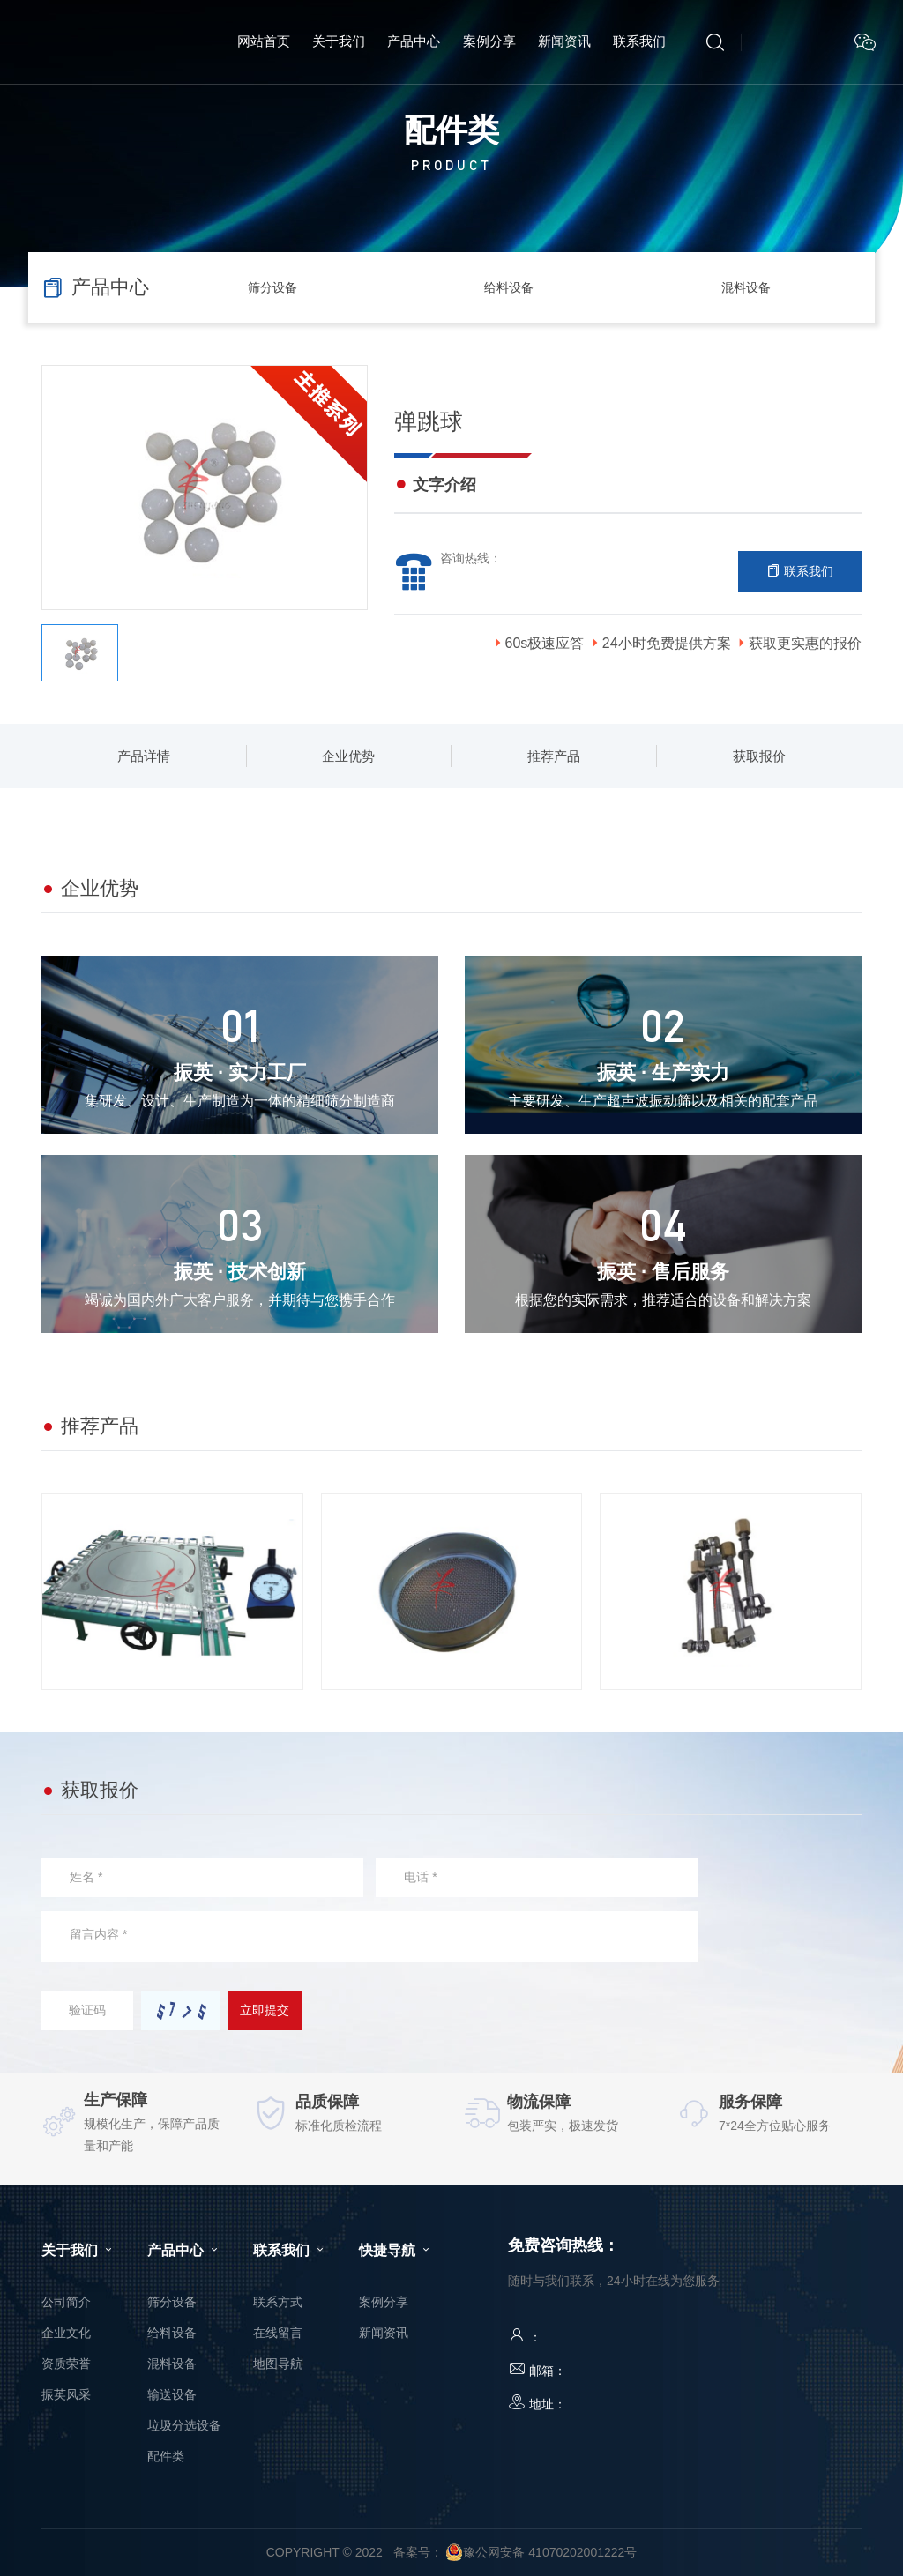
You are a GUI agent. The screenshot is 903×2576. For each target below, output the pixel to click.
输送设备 (172, 2394)
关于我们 (78, 2250)
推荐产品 (553, 755)
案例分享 (383, 2302)
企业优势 (348, 755)
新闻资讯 (383, 2333)
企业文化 (66, 2333)
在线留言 (277, 2333)
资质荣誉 (66, 2363)
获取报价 (759, 755)
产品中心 (184, 2250)
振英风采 (66, 2394)
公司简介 (66, 2302)
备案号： (418, 2552)
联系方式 (277, 2302)
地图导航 (277, 2363)
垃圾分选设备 (184, 2425)
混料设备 (746, 287)
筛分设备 (272, 287)
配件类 (165, 2456)
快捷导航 (396, 2250)
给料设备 (509, 287)
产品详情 (143, 755)
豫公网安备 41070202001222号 (541, 2552)
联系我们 (799, 570)
